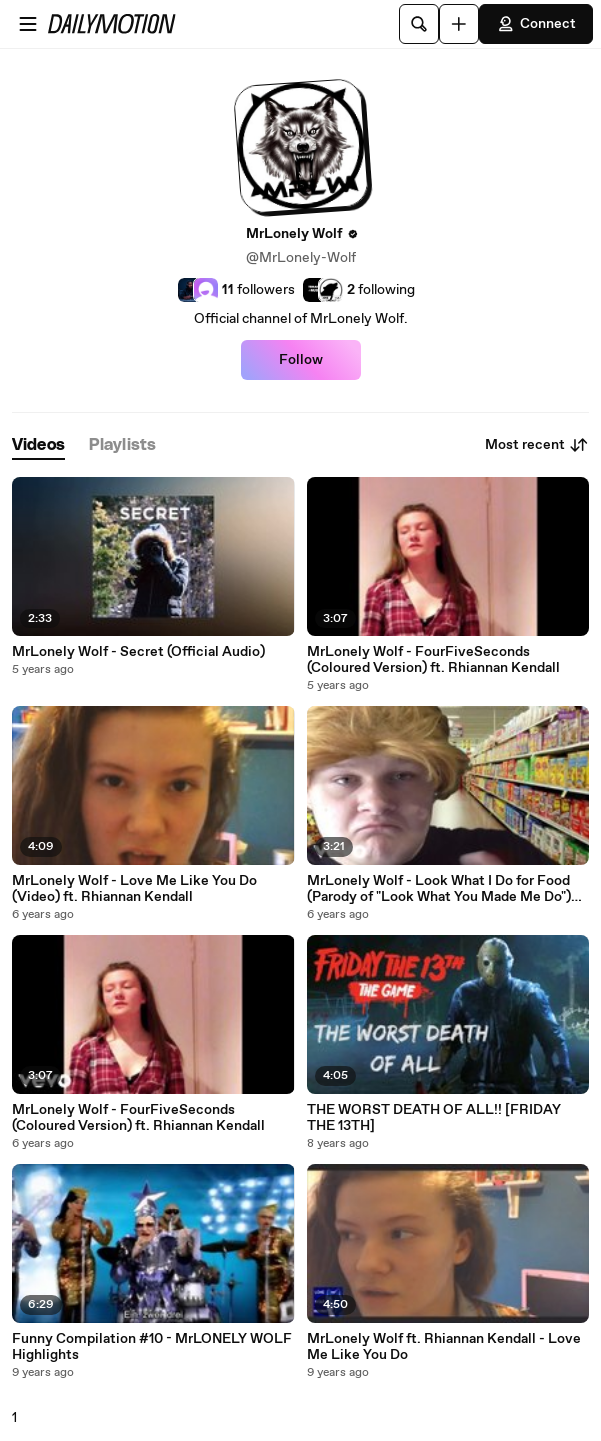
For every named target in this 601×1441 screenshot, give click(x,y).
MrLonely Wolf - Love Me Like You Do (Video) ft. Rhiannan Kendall (134, 889)
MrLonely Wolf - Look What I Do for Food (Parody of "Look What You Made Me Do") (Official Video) (439, 889)
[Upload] (459, 24)
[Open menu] (28, 24)
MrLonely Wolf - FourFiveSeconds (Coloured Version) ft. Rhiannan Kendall (433, 660)
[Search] (419, 24)
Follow (301, 360)
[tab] (38, 445)
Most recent (537, 445)
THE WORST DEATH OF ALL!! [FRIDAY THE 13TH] (434, 1118)
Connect (536, 24)
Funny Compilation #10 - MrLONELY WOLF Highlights (152, 1347)
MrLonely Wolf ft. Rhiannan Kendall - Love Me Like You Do (444, 1347)
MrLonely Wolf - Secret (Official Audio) (138, 652)
